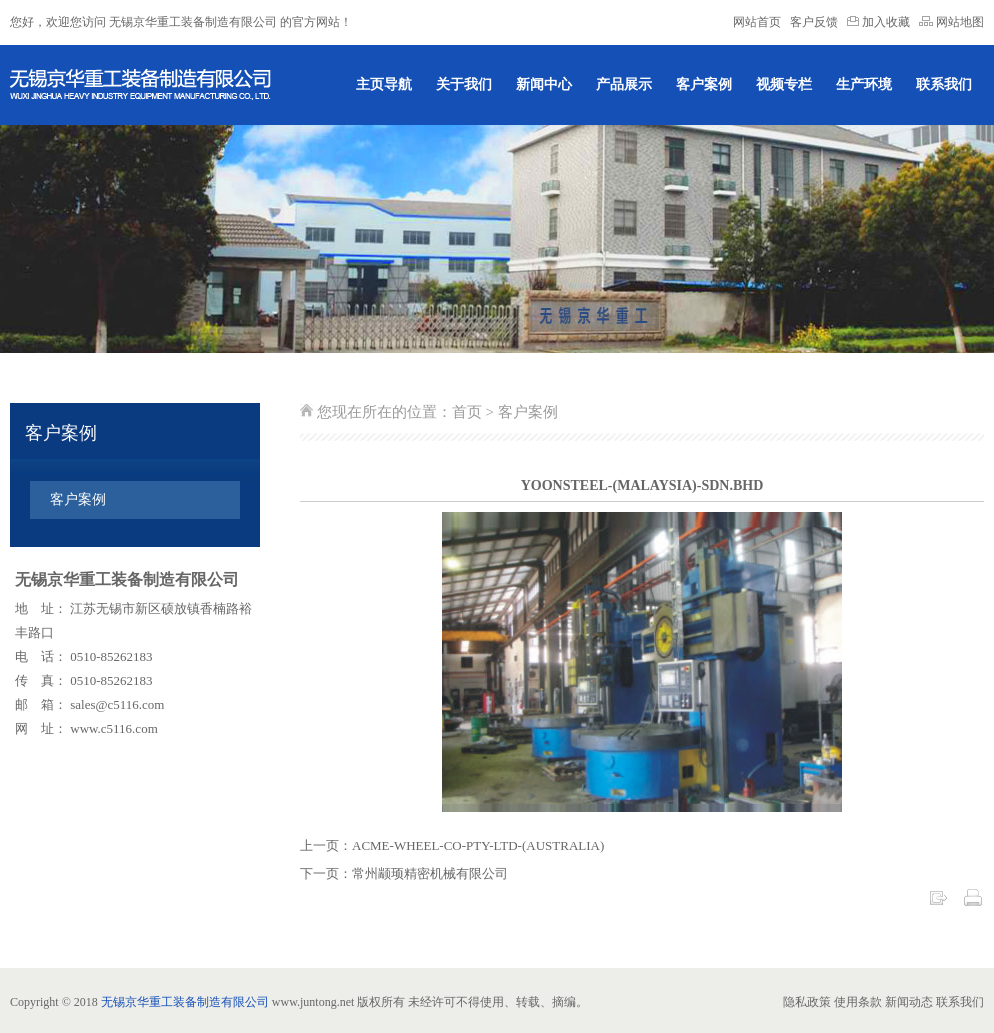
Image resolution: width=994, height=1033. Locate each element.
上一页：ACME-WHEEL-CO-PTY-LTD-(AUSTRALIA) (452, 845)
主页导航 (384, 84)
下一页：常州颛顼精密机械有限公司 (404, 873)
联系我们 (944, 84)
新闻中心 (544, 84)
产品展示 (624, 84)
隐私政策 (807, 1002)
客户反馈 (814, 22)
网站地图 (951, 22)
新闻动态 (909, 1002)
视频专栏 (784, 84)
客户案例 (704, 84)
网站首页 (757, 22)
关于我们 (464, 84)
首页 (467, 412)
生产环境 (864, 84)
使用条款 (858, 1002)
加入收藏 (880, 22)
